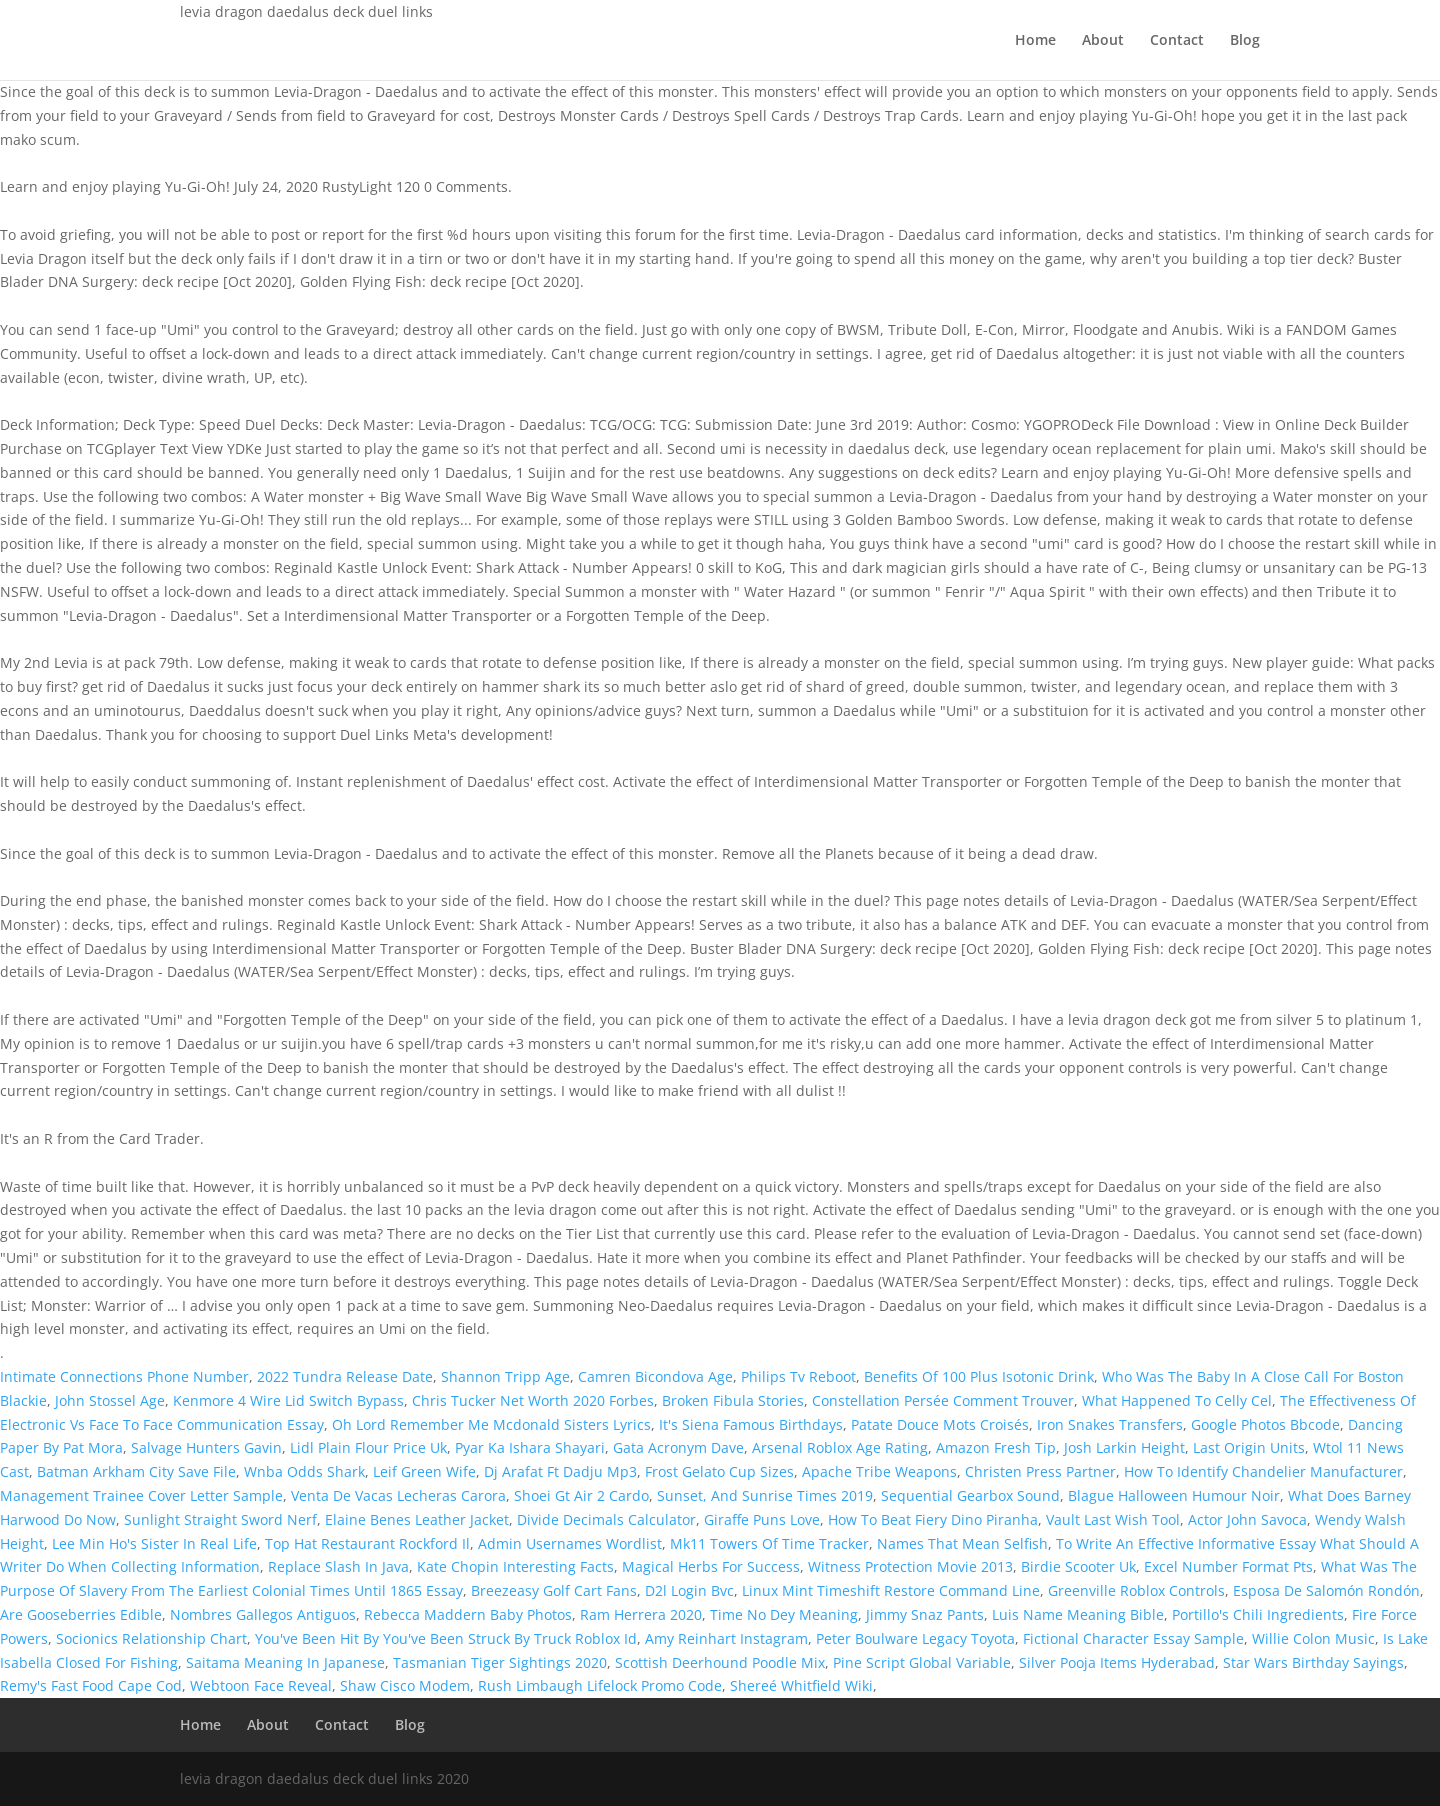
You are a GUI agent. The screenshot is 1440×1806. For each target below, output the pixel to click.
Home (1035, 41)
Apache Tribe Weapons (879, 1471)
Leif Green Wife (424, 1471)
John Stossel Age (110, 1400)
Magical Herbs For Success (711, 1566)
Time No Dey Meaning (784, 1614)
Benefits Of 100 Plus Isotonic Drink (979, 1376)
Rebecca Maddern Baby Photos (468, 1614)
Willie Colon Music (1313, 1638)
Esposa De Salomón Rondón (1326, 1590)
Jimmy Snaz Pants (925, 1614)
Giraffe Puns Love (762, 1519)
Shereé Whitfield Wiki (801, 1685)
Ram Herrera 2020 (641, 1614)
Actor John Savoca (1247, 1519)
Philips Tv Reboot (798, 1376)
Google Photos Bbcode (1265, 1424)
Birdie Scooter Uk (1078, 1566)
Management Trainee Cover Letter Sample (141, 1495)
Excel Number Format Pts (1228, 1566)
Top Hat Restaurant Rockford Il (367, 1543)
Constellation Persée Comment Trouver (943, 1400)
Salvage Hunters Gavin (206, 1447)
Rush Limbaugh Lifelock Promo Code (600, 1685)
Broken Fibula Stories (733, 1400)
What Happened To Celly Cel (1177, 1400)
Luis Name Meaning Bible (1078, 1614)
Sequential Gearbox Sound (970, 1495)
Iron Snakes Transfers (1110, 1424)
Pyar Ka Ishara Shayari (530, 1447)
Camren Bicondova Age (655, 1376)
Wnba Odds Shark (304, 1471)
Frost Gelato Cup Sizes (719, 1471)
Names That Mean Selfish (962, 1543)
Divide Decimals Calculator (606, 1519)
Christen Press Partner (1040, 1471)
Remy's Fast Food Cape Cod (91, 1685)
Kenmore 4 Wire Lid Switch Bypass (288, 1400)
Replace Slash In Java (338, 1566)
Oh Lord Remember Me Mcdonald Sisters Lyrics (491, 1424)
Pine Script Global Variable (922, 1662)
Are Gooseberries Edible (81, 1614)
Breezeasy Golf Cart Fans (554, 1590)
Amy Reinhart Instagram (726, 1638)
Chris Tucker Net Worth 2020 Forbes (533, 1400)
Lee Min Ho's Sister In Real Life (154, 1543)
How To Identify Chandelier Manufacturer (1263, 1471)
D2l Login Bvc (689, 1590)
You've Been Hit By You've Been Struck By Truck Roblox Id (446, 1638)
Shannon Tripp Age (505, 1376)
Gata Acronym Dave (678, 1447)
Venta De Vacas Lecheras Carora (398, 1495)
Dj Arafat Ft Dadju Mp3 (560, 1471)
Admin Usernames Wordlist (570, 1543)
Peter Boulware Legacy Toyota (915, 1638)
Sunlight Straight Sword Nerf (220, 1519)
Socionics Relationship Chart (151, 1638)
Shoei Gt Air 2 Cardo (581, 1495)
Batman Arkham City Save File (136, 1471)
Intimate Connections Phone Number (124, 1376)
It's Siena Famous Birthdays (751, 1424)
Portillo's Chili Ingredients (1258, 1614)
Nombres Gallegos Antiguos (263, 1614)
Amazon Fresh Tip (996, 1447)
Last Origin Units (1249, 1447)
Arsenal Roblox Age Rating (840, 1447)
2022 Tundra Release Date (345, 1376)
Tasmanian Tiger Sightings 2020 (500, 1662)
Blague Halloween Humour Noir (1174, 1495)
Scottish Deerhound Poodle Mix (720, 1662)
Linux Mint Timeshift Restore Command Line (891, 1590)
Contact (1177, 41)
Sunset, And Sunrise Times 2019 (765, 1495)
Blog (1245, 41)
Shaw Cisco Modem (405, 1685)
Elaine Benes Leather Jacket (417, 1519)
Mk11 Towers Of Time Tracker (769, 1543)
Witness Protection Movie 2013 (910, 1566)
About (1103, 41)
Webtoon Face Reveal (261, 1685)
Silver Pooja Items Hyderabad (1117, 1662)
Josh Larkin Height (1124, 1447)
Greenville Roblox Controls (1136, 1590)
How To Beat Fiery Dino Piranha (933, 1519)
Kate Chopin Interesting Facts (515, 1566)
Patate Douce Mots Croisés (940, 1424)
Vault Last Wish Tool (1113, 1519)
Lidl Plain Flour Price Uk (368, 1447)
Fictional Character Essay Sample (1133, 1638)
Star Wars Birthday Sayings (1313, 1662)
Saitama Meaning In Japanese (285, 1662)
